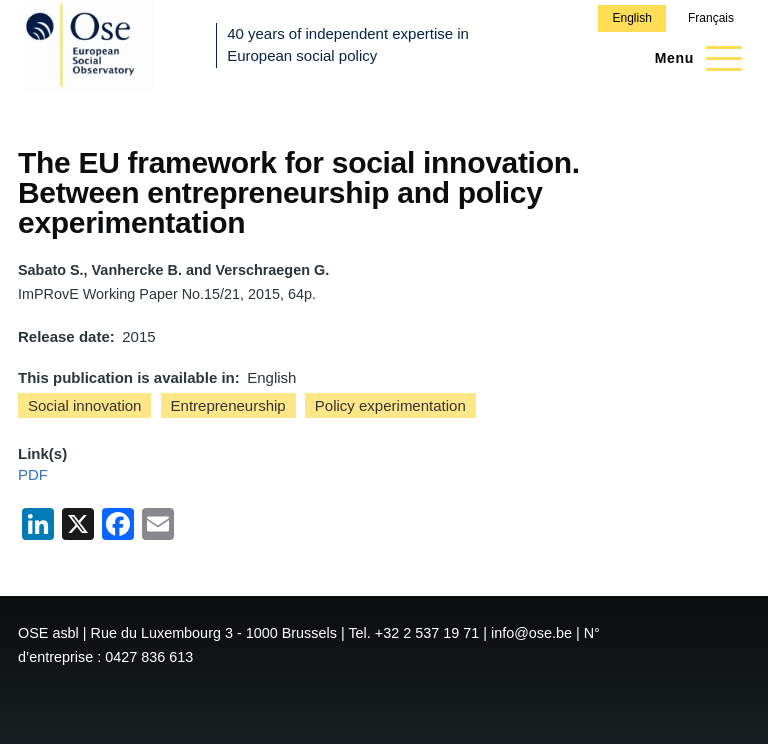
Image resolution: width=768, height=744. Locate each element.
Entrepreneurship (228, 405)
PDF (33, 474)
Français (711, 18)
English (631, 18)
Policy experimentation (390, 405)
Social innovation (84, 405)
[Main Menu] (692, 58)
